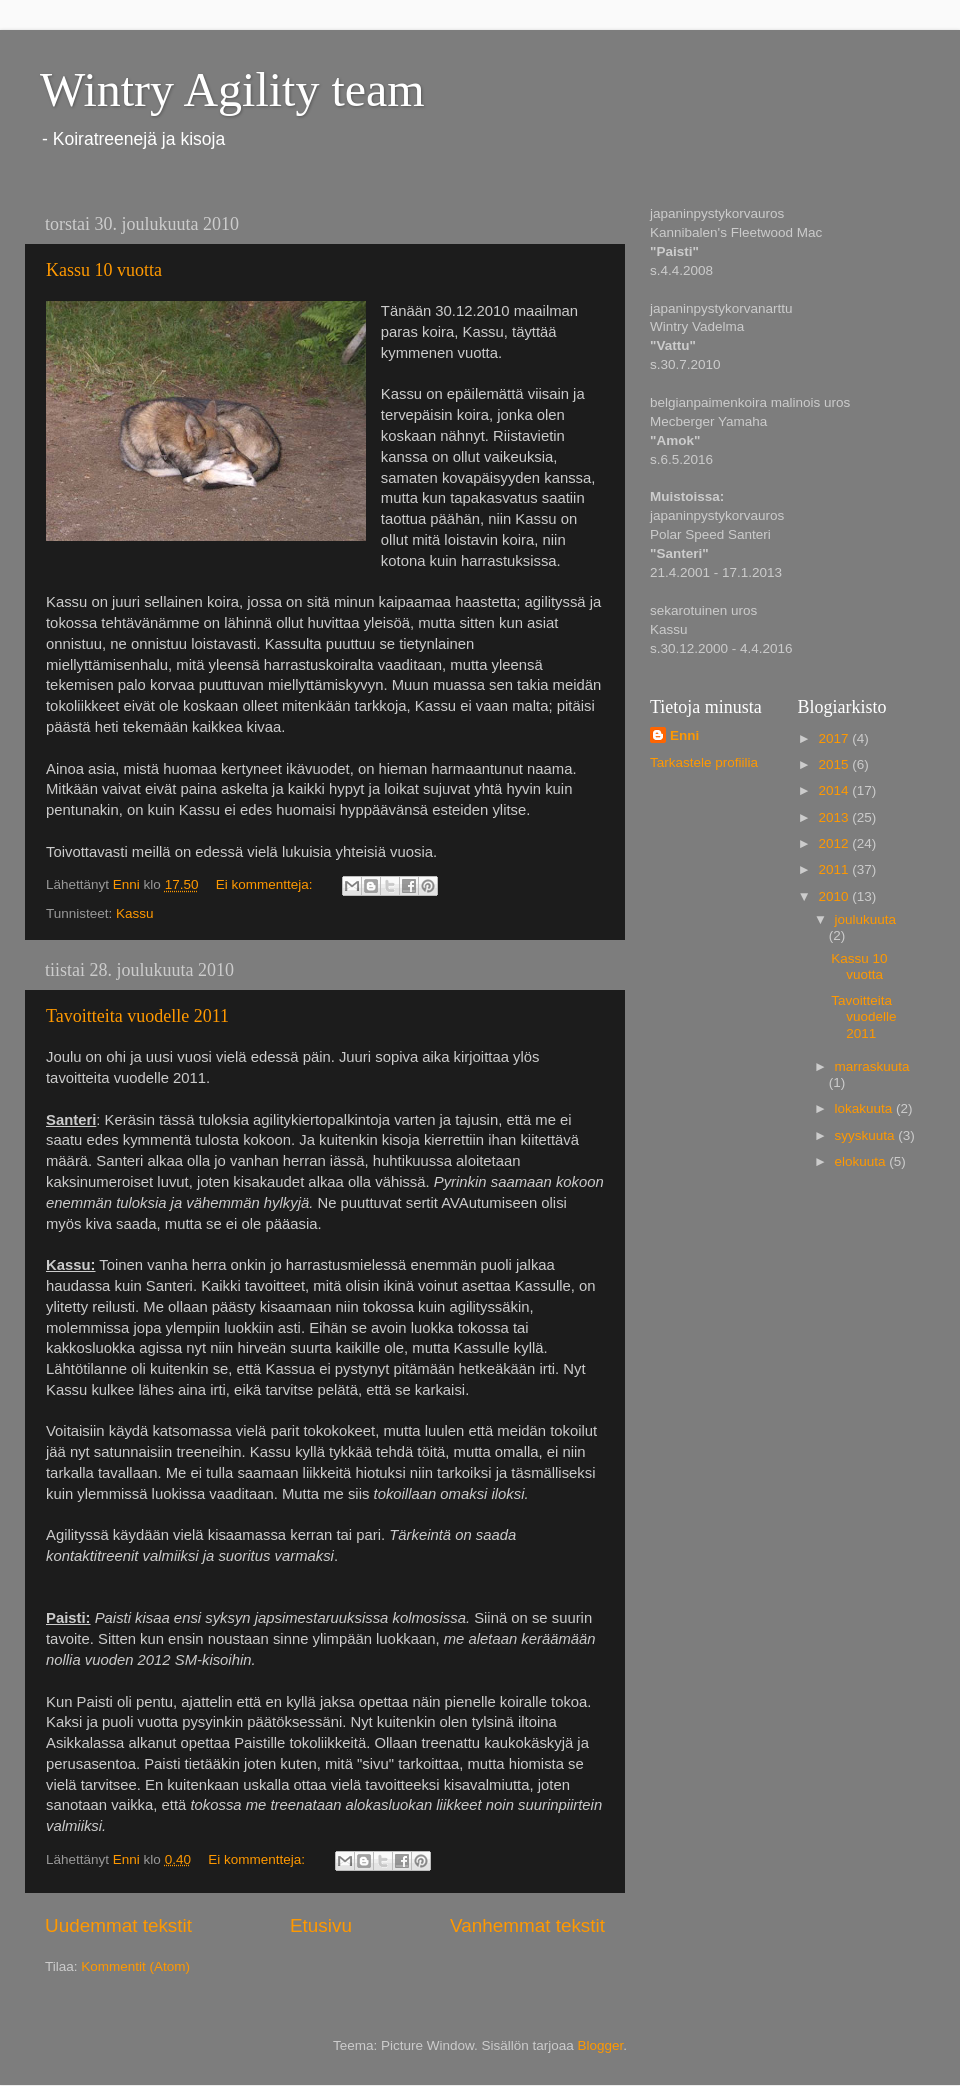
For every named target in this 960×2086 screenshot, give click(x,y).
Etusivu (321, 1925)
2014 (835, 790)
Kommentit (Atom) (135, 1966)
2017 (835, 738)
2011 (835, 869)
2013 (835, 817)
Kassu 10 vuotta (104, 270)
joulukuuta (866, 919)
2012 (835, 843)
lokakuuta (866, 1108)
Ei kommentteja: (266, 884)
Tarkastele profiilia (704, 762)
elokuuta (862, 1161)
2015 (835, 764)
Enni (684, 735)
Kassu (135, 913)
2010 (835, 896)
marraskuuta (872, 1066)
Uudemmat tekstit (118, 1925)
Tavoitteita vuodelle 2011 (137, 1016)
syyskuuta (867, 1135)
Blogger (601, 2045)
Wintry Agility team (232, 89)
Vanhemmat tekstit (527, 1925)
